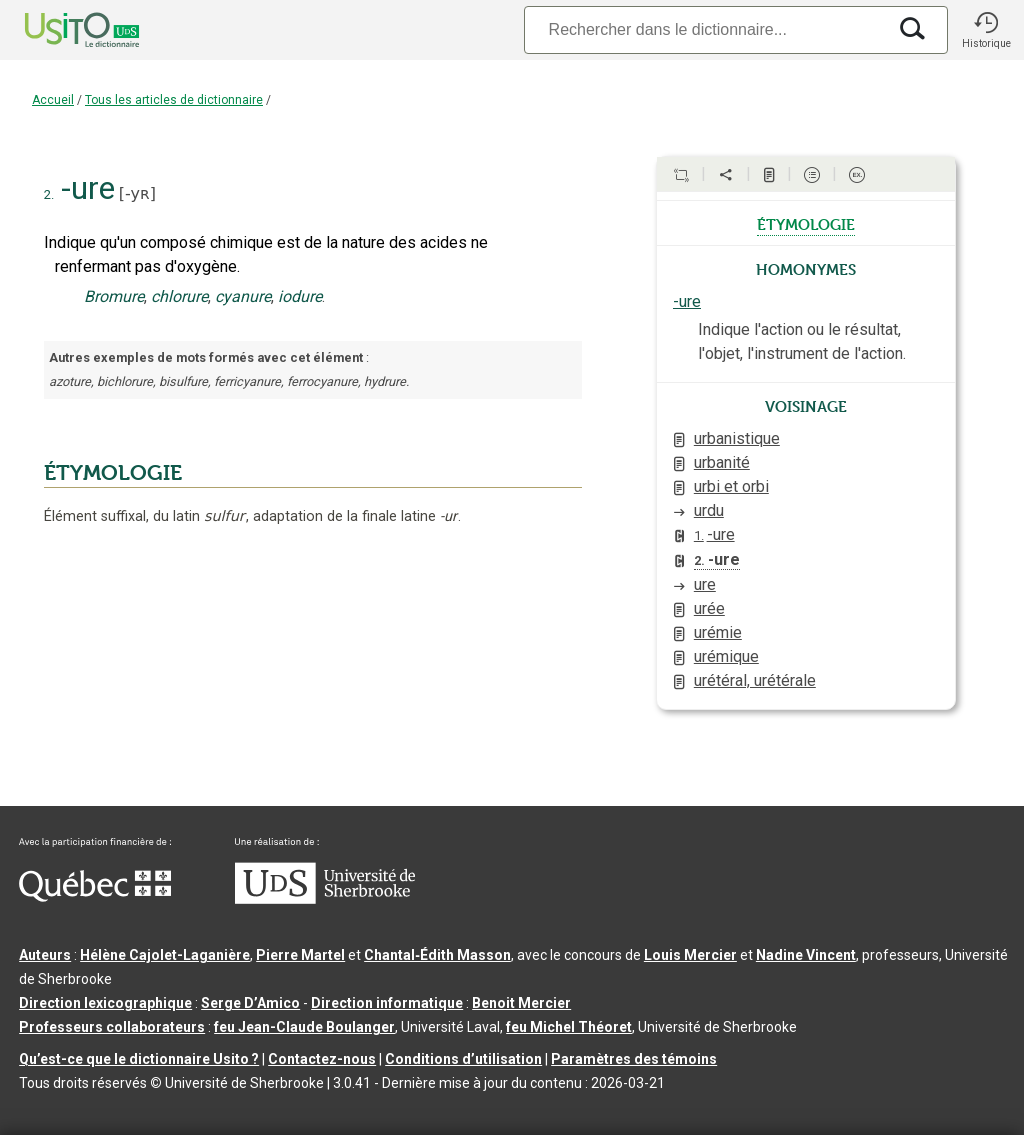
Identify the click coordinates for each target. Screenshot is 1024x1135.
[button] (986, 30)
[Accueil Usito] (60, 30)
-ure (687, 301)
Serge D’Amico (250, 1003)
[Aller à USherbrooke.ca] (325, 899)
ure (705, 584)
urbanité (722, 462)
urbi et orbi (731, 486)
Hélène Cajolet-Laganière (165, 955)
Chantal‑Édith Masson (437, 955)
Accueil (53, 100)
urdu (709, 510)
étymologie (806, 223)
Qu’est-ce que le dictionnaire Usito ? (139, 1059)
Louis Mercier (690, 955)
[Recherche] (705, 29)
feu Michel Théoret (569, 1027)
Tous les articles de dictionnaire (174, 100)
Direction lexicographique (105, 1003)
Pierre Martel (300, 955)
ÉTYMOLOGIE (113, 473)
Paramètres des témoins (634, 1059)
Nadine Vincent (806, 955)
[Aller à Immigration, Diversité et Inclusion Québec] (95, 897)
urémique (726, 656)
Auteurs (45, 955)
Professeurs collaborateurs (112, 1027)
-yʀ (137, 193)
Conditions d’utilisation (463, 1059)
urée (709, 608)
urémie (718, 632)
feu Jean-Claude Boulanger (304, 1027)
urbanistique (737, 438)
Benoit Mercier (521, 1003)
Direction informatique (387, 1003)
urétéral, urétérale (755, 680)
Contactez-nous (322, 1059)
